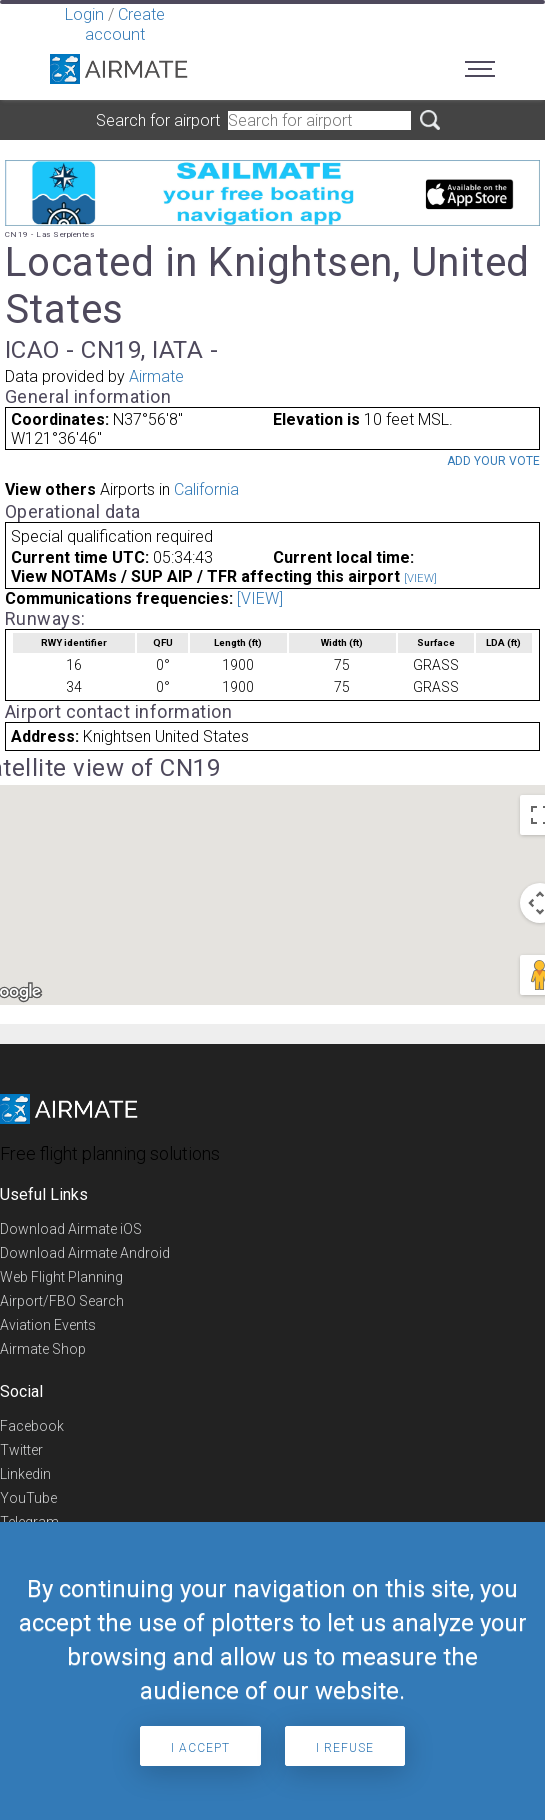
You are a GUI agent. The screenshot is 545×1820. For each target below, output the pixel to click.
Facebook (32, 1426)
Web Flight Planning (61, 1277)
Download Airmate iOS (71, 1229)
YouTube (28, 1498)
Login (84, 14)
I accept (200, 1748)
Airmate (156, 376)
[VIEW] (420, 578)
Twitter (21, 1450)
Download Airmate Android (85, 1253)
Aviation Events (48, 1325)
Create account (125, 24)
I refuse (345, 1748)
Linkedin (25, 1474)
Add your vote (493, 461)
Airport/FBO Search (62, 1301)
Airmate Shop (43, 1349)
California (206, 489)
